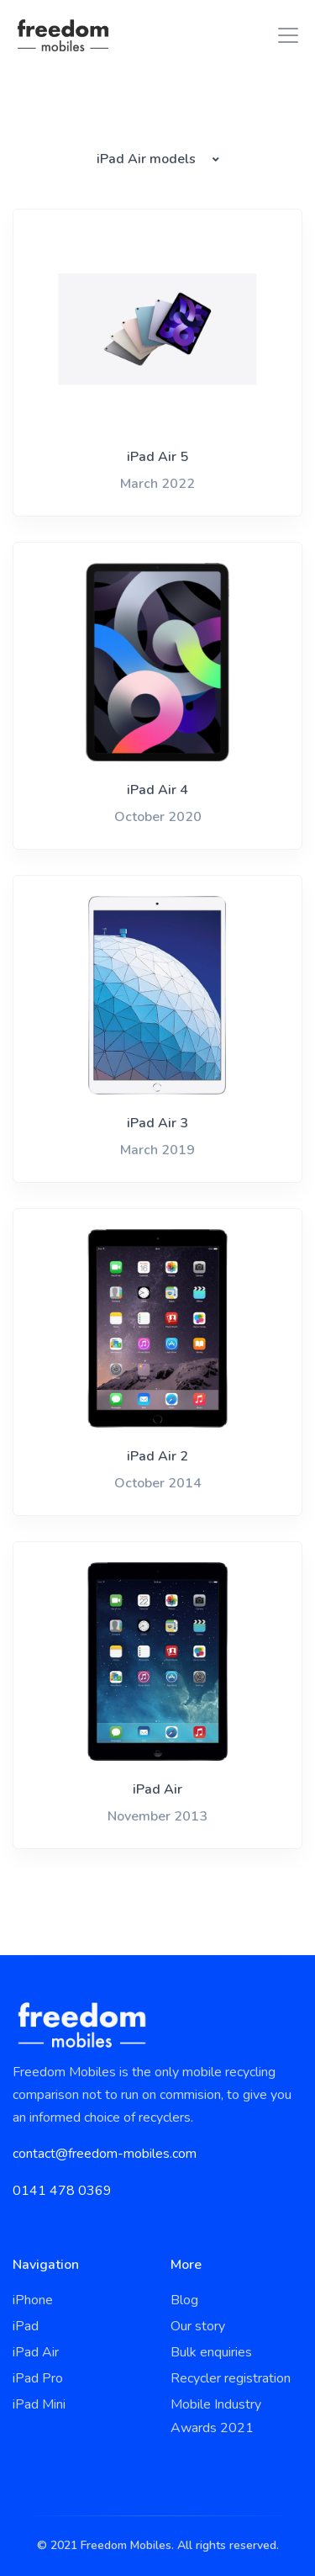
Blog (184, 2300)
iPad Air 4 (157, 790)
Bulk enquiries (211, 2352)
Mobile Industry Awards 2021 (216, 2415)
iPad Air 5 (157, 457)
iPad (26, 2326)
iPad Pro (38, 2378)
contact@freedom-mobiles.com (105, 2153)
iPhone (33, 2300)
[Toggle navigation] (283, 35)
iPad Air (157, 1789)
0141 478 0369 (62, 2190)
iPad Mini (39, 2404)
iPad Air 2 (157, 1456)
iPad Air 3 (157, 1123)
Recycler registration (231, 2378)
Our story (198, 2326)
